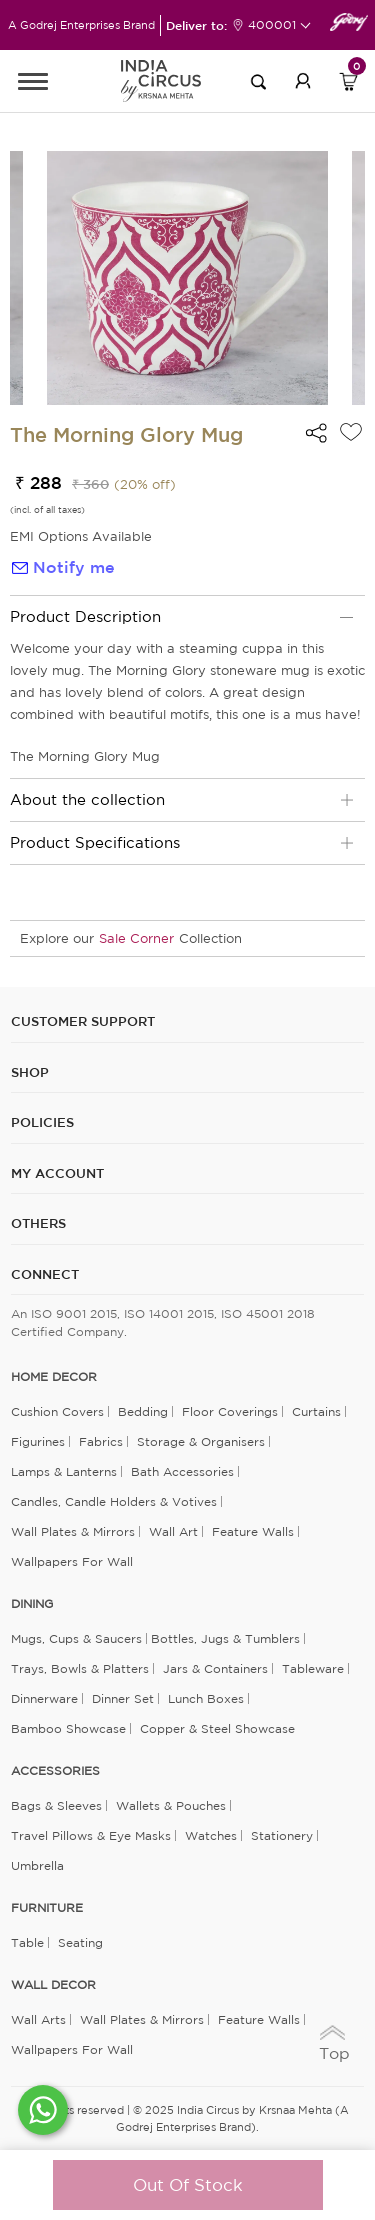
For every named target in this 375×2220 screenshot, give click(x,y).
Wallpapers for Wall (72, 1561)
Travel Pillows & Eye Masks (91, 1835)
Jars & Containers (215, 1668)
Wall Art (173, 1531)
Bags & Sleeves (56, 1805)
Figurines (38, 1441)
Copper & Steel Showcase (217, 1728)
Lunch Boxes (206, 1698)
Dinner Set (123, 1698)
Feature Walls (253, 1531)
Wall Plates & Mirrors (73, 1531)
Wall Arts (38, 2019)
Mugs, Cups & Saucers (76, 1638)
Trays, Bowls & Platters (80, 1668)
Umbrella (37, 1865)
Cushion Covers (57, 1411)
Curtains (316, 1411)
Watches (211, 1835)
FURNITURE (47, 1908)
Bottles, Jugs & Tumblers (225, 1638)
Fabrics (101, 1441)
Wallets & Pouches (171, 1805)
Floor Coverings (230, 1411)
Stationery (282, 1835)
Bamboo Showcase (68, 1728)
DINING (32, 1604)
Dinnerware (44, 1698)
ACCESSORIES (55, 1771)
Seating (80, 1942)
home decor (54, 1377)
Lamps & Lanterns (64, 1471)
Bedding (143, 1411)
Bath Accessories (182, 1471)
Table (27, 1942)
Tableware (313, 1668)
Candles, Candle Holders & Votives (114, 1501)
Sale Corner (136, 938)
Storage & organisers (201, 1441)
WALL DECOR (53, 1985)
